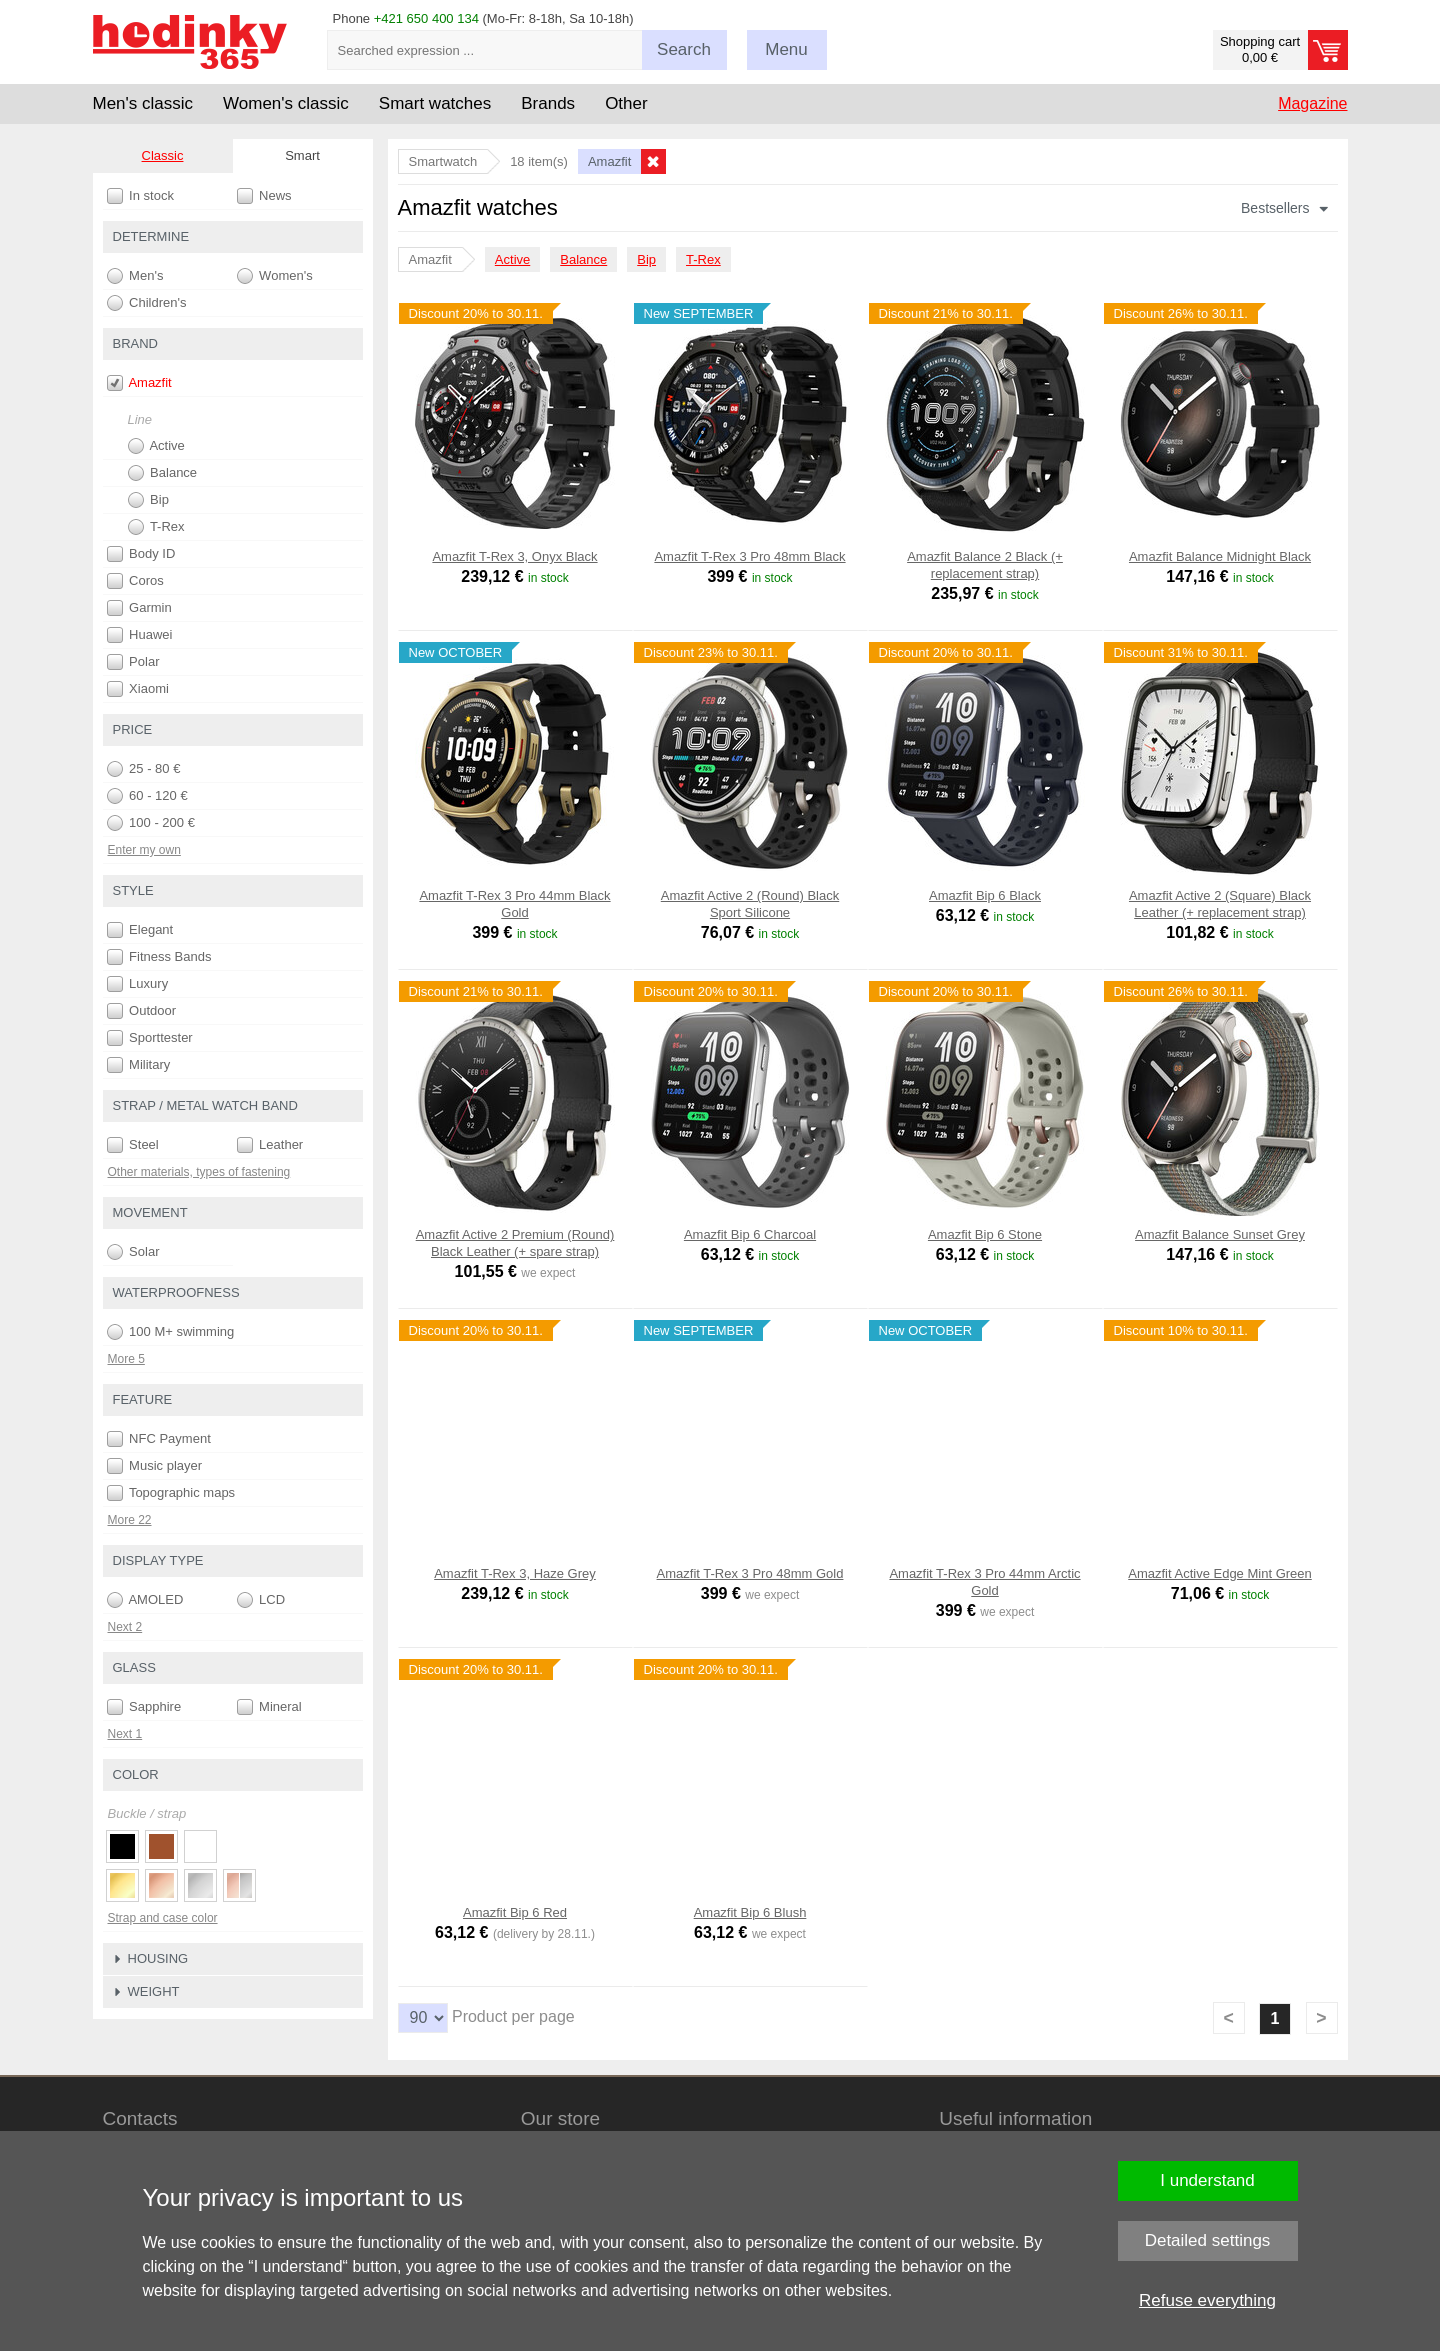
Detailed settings (1208, 2240)
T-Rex (703, 259)
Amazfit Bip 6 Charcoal (750, 1234)
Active (512, 259)
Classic (163, 155)
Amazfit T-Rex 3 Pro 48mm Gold (750, 1573)
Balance (583, 259)
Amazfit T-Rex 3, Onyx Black (514, 556)
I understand (1207, 2180)
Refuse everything (1207, 2300)
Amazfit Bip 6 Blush (750, 1912)
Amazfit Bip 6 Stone (985, 1234)
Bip (646, 259)
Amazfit (139, 383)
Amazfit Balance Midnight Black (1220, 556)
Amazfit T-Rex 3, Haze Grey (515, 1573)
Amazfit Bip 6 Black (985, 895)
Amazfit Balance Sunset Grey (1220, 1234)
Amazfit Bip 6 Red (515, 1912)
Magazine (1312, 103)
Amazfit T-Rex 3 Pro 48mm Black (749, 556)
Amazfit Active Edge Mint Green (1220, 1573)
